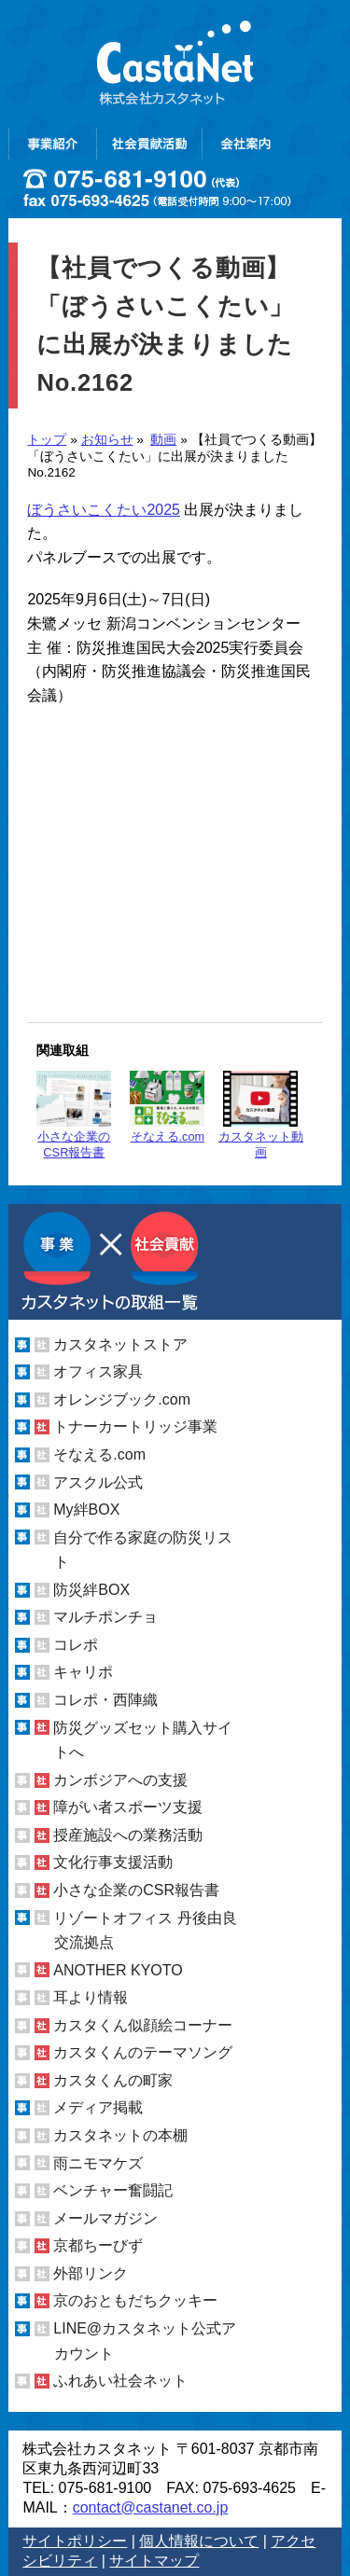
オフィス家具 (98, 1371)
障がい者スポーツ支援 (128, 1807)
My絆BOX (86, 1509)
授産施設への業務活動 (128, 1835)
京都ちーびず (98, 2245)
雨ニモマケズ (98, 2163)
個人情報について (199, 2541)
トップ (46, 440)
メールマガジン (105, 2218)
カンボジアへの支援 (120, 1780)
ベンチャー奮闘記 (113, 2190)
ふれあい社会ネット (120, 2381)
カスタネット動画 (260, 1115)
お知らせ (107, 440)
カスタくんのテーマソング (142, 2052)
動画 (163, 440)
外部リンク (90, 2273)
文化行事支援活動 (113, 1862)
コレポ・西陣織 (105, 1700)
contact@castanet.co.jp (151, 2507)
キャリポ (83, 1672)
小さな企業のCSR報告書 (73, 1115)
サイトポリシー (74, 2541)
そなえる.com (167, 1107)
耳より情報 (90, 1997)
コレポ (75, 1645)
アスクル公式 (98, 1482)
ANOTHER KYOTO (117, 1970)
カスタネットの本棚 (120, 2135)
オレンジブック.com (121, 1399)
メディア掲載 (98, 2107)
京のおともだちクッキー (135, 2300)
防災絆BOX (91, 1590)
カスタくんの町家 (113, 2080)
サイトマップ (154, 2561)
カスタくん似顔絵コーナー (142, 2025)
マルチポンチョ (105, 1617)
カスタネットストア (120, 1344)
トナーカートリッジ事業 (135, 1426)
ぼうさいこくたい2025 (103, 510)
